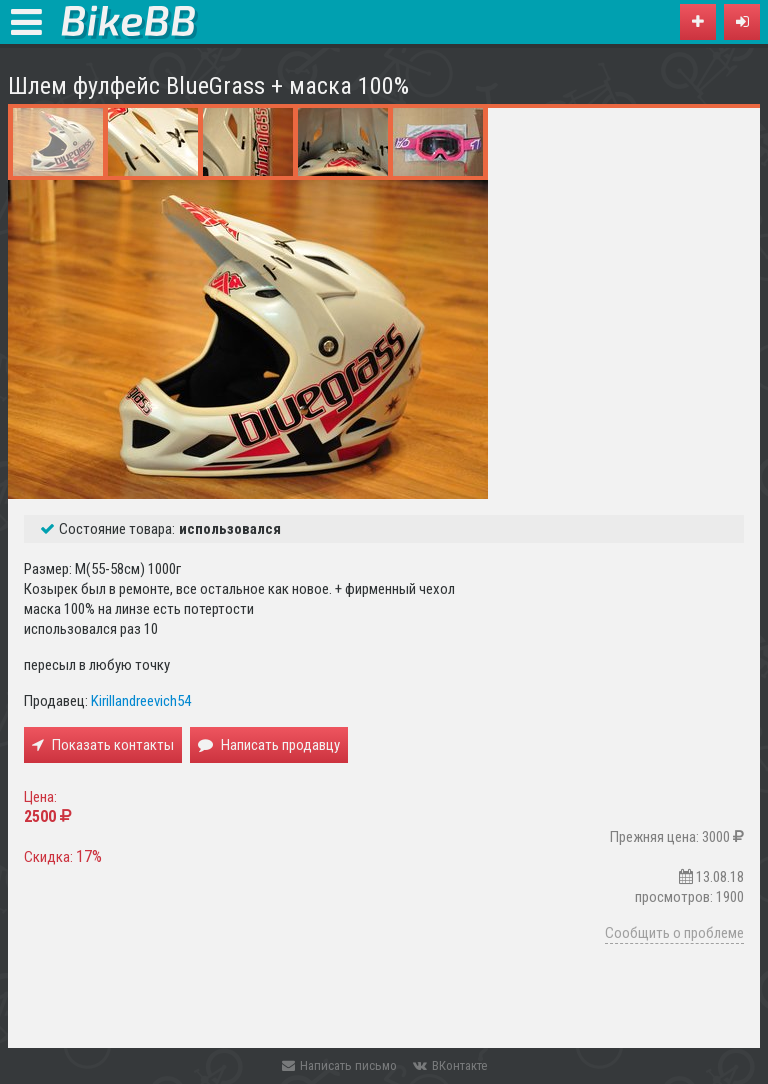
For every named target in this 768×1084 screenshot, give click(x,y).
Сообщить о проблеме (674, 933)
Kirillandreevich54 (141, 701)
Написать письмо (339, 1065)
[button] (742, 22)
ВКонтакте (450, 1065)
